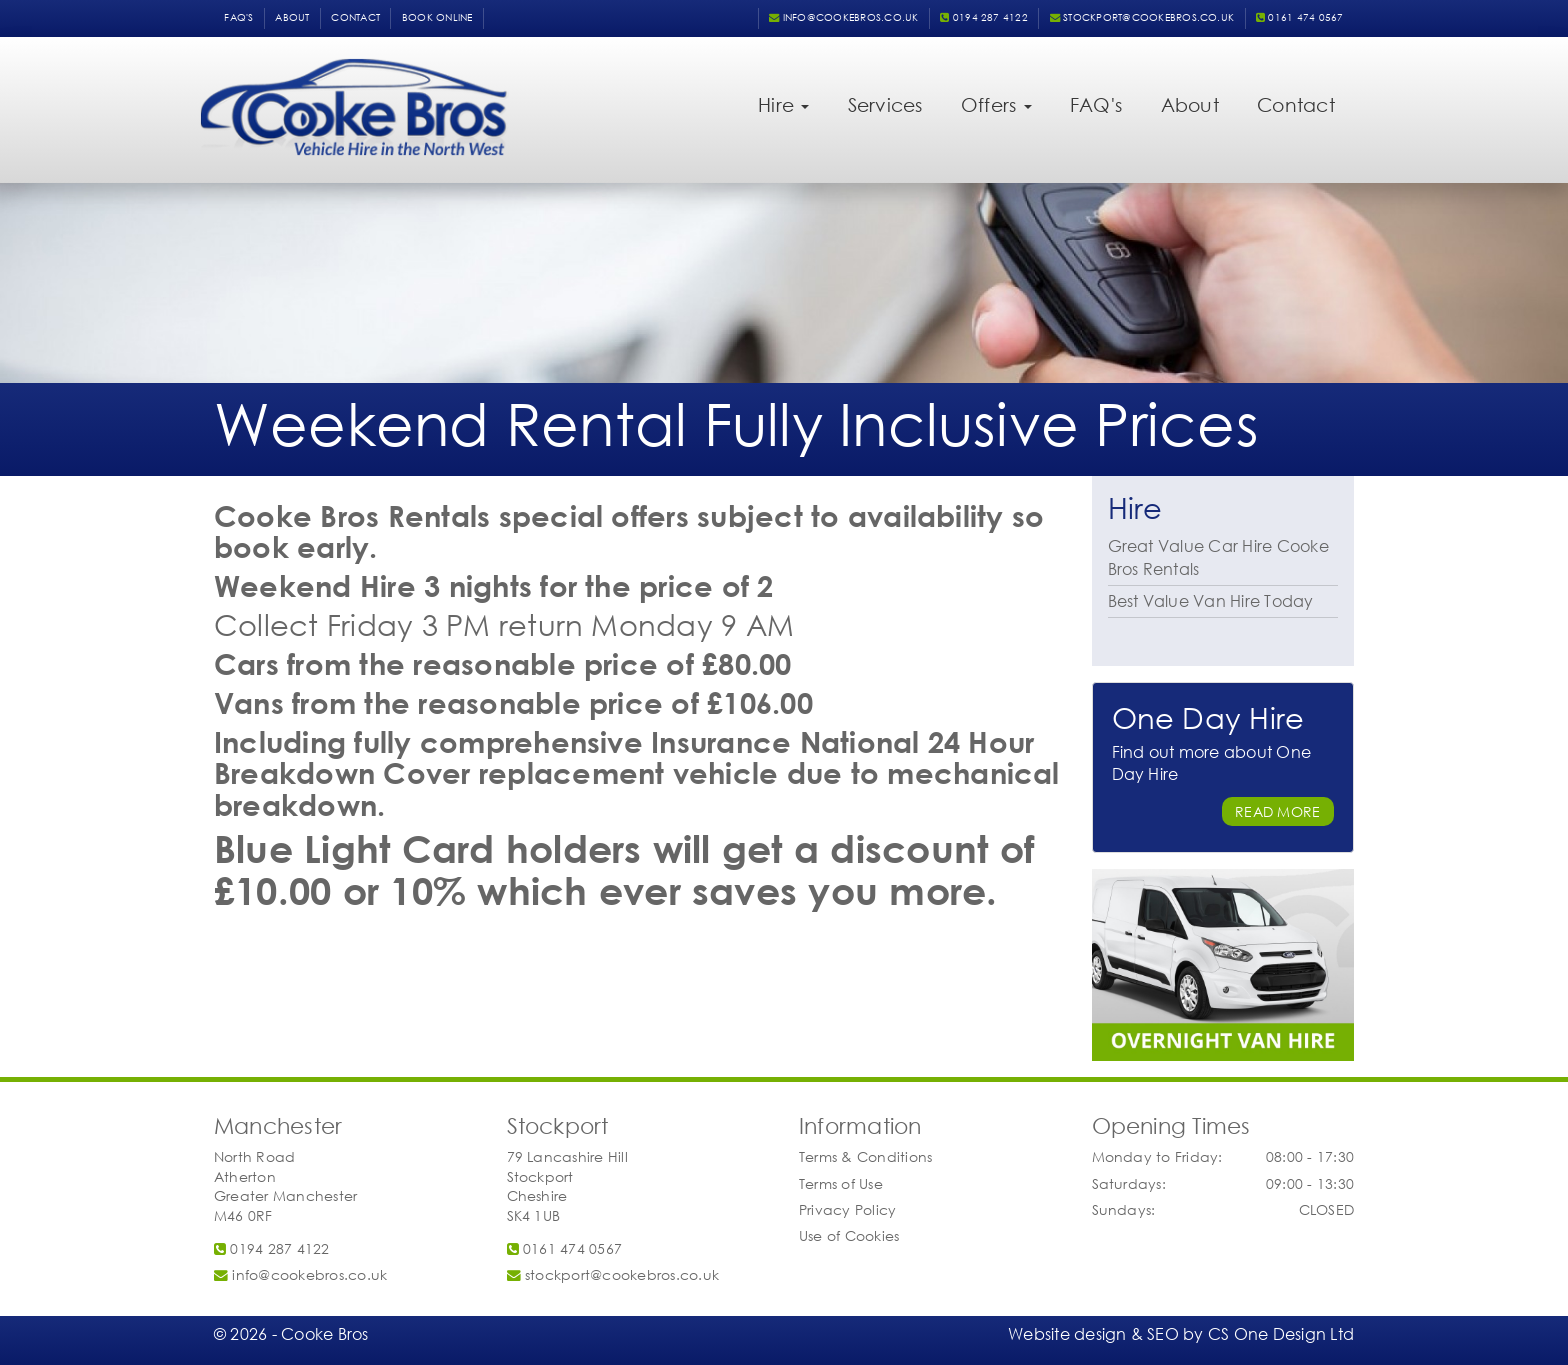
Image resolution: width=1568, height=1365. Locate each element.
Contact (355, 17)
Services (885, 104)
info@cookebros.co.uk (843, 17)
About (292, 17)
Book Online (437, 17)
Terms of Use (841, 1183)
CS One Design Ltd (1281, 1333)
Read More (1277, 811)
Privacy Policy (847, 1209)
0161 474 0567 (1300, 17)
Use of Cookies (849, 1235)
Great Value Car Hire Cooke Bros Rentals (1218, 557)
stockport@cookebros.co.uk (1142, 17)
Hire (783, 104)
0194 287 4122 (984, 17)
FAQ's (238, 17)
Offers (996, 104)
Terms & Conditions (865, 1156)
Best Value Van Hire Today (1211, 600)
